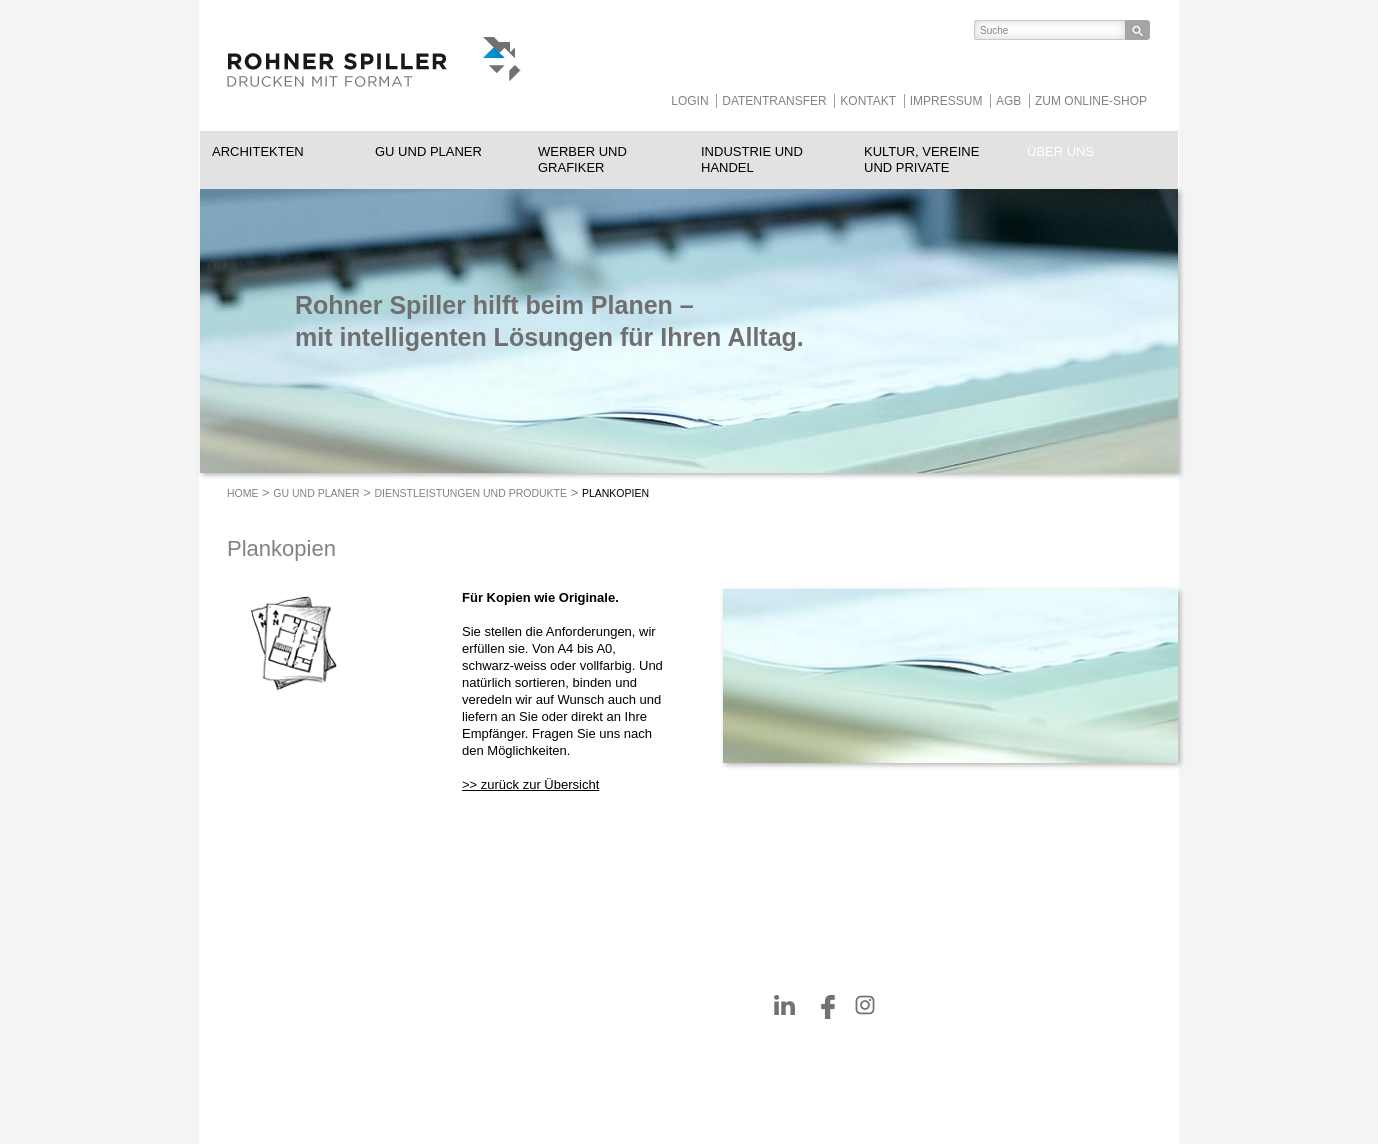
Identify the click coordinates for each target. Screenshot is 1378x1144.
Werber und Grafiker (582, 159)
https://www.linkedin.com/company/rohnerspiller (785, 1004)
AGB (1008, 101)
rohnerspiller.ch (448, 1073)
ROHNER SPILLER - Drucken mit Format (373, 65)
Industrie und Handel (752, 159)
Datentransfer (774, 101)
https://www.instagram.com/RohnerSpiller (865, 1004)
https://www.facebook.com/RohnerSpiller (825, 1004)
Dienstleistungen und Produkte (471, 493)
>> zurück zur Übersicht (530, 784)
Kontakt (868, 101)
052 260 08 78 (488, 1039)
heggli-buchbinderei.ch (649, 1039)
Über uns (1060, 151)
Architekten (258, 151)
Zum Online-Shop (1091, 101)
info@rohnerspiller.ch (464, 1056)
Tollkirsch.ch (621, 1056)
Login (689, 101)
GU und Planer (428, 151)
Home (243, 493)
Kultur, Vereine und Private (921, 159)
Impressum (946, 101)
